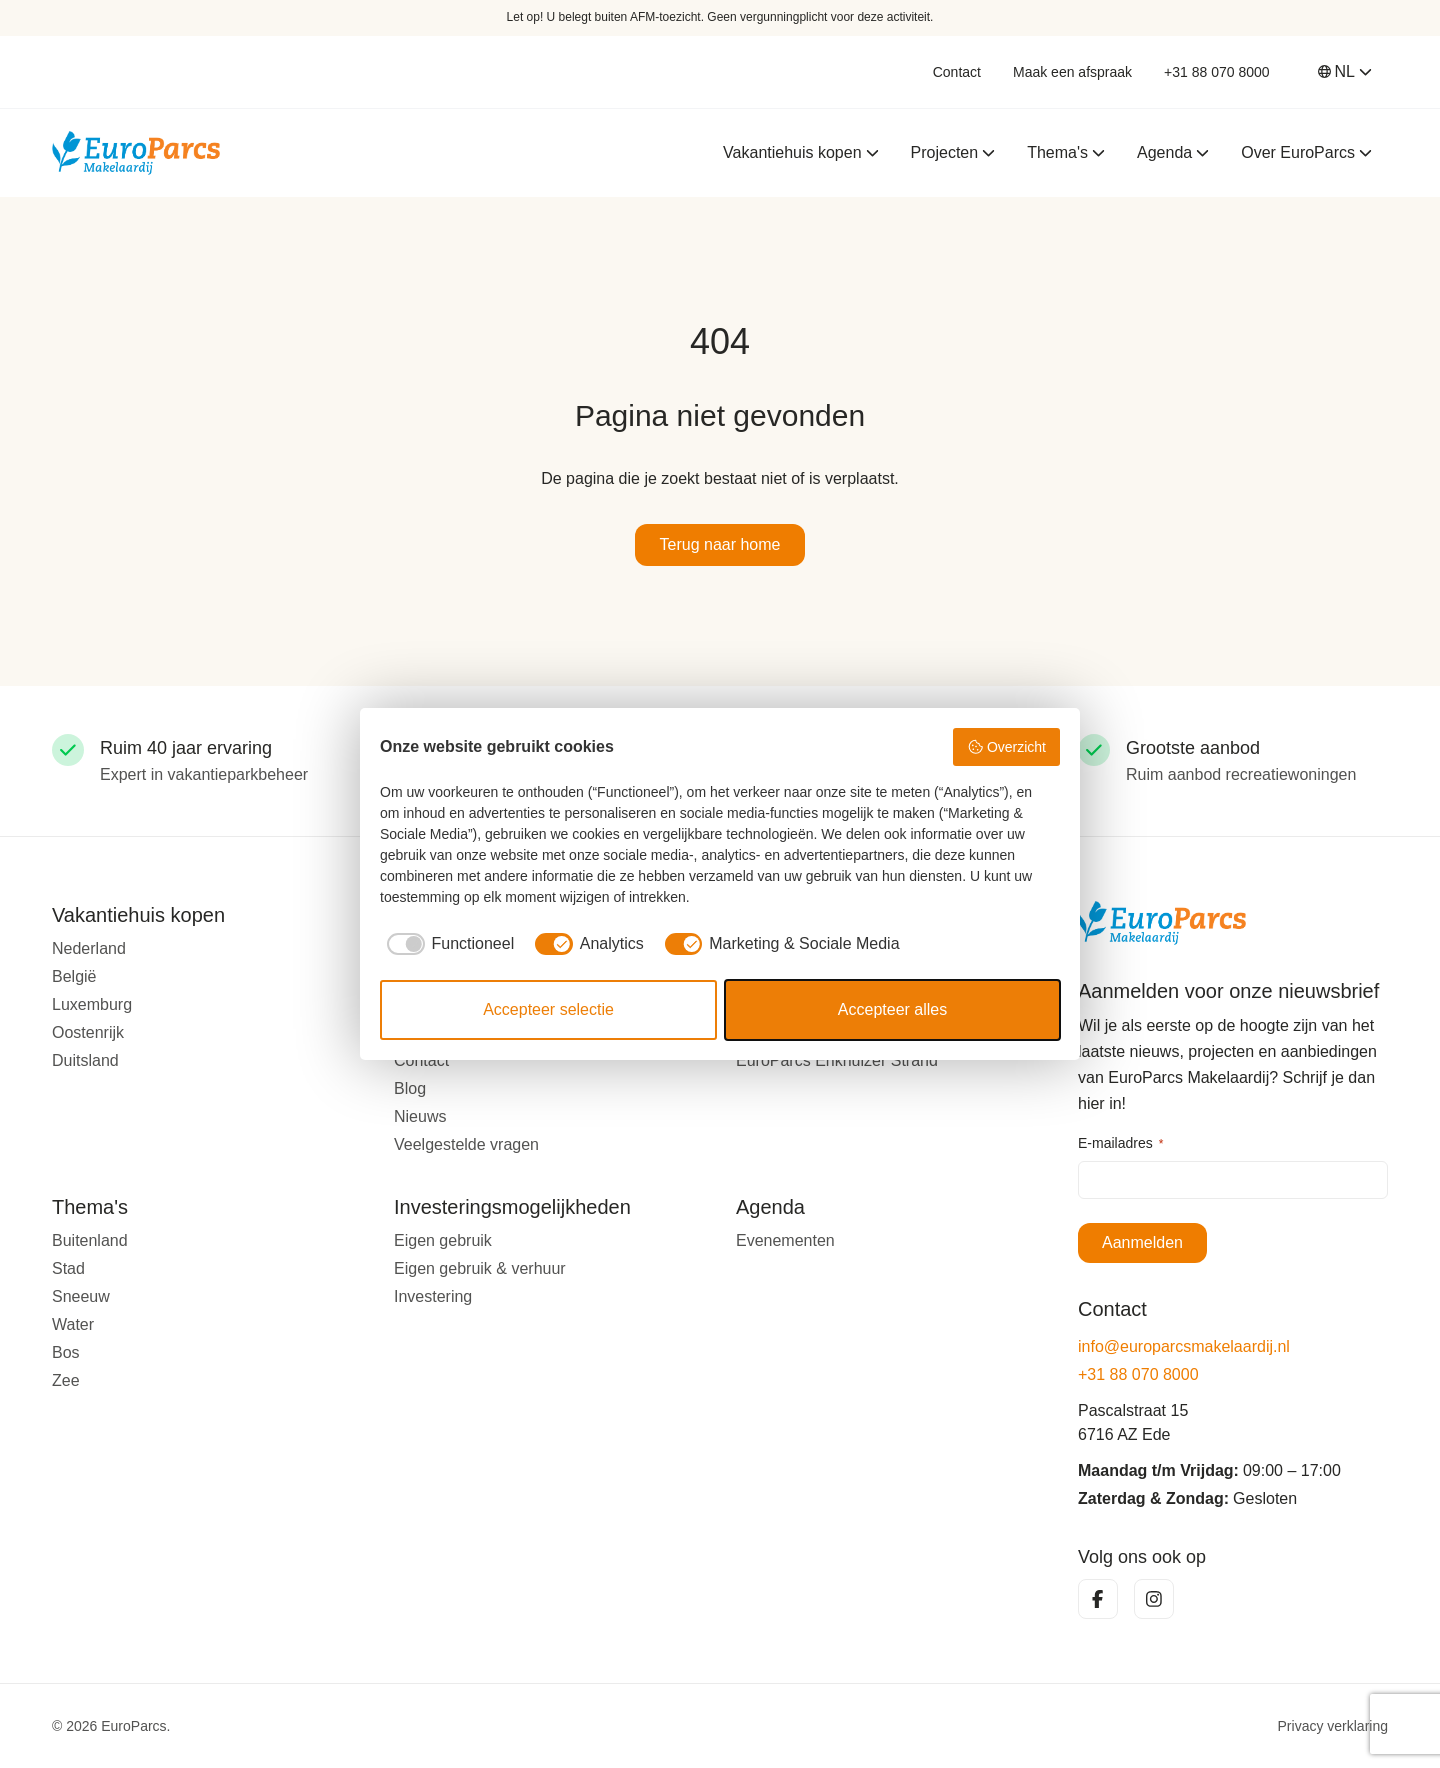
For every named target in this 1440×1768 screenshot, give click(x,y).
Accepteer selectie (548, 1009)
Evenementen (785, 1240)
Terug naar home (720, 544)
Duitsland (85, 1060)
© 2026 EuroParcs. (111, 1726)
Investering (433, 1296)
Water (73, 1324)
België (74, 976)
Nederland (89, 948)
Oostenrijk (88, 1032)
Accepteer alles (892, 1009)
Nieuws (420, 1116)
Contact (957, 72)
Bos (66, 1352)
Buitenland (90, 1240)
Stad (68, 1268)
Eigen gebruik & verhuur (480, 1268)
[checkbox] (447, 944)
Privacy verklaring (1333, 1726)
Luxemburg (92, 1004)
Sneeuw (81, 1296)
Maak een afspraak (1072, 72)
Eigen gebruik (443, 1240)
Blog (410, 1088)
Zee (66, 1380)
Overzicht (1006, 747)
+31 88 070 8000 (1217, 72)
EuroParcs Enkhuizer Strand (837, 1060)
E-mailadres (1120, 1144)
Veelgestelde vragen (466, 1144)
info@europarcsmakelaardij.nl (1184, 1346)
